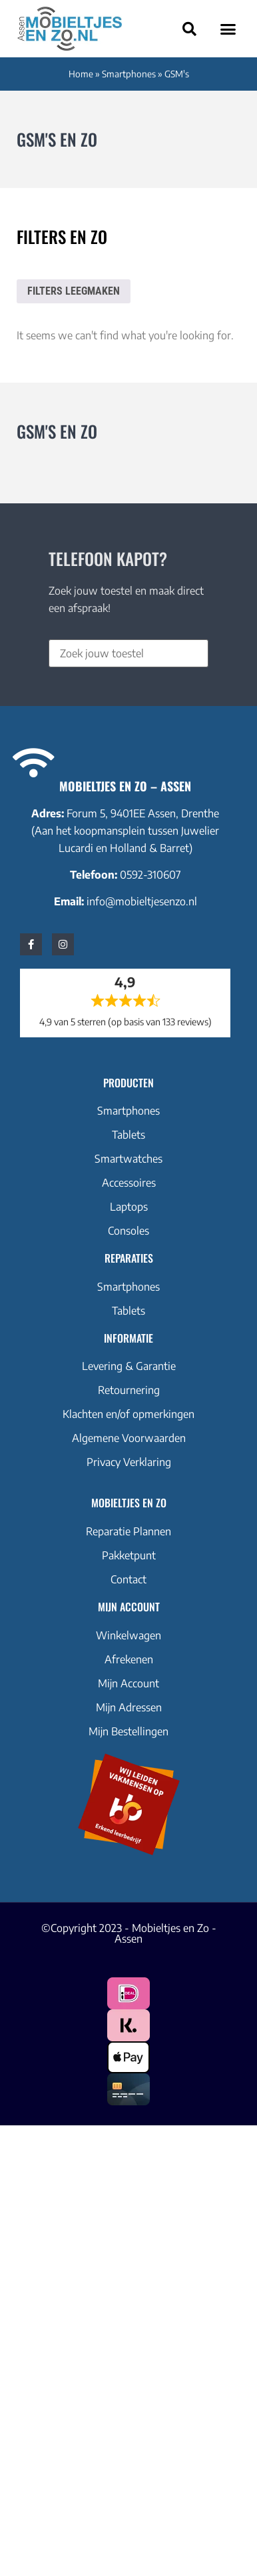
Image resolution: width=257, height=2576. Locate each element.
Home (81, 73)
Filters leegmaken (73, 291)
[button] (228, 28)
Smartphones (129, 73)
